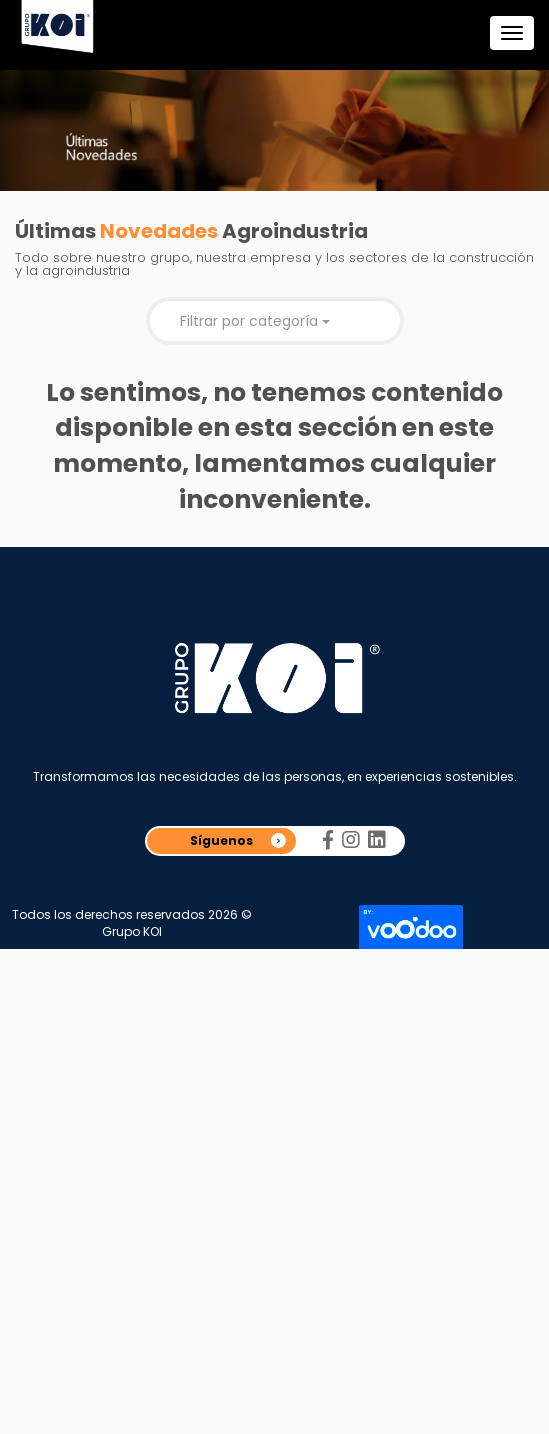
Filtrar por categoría (255, 321)
